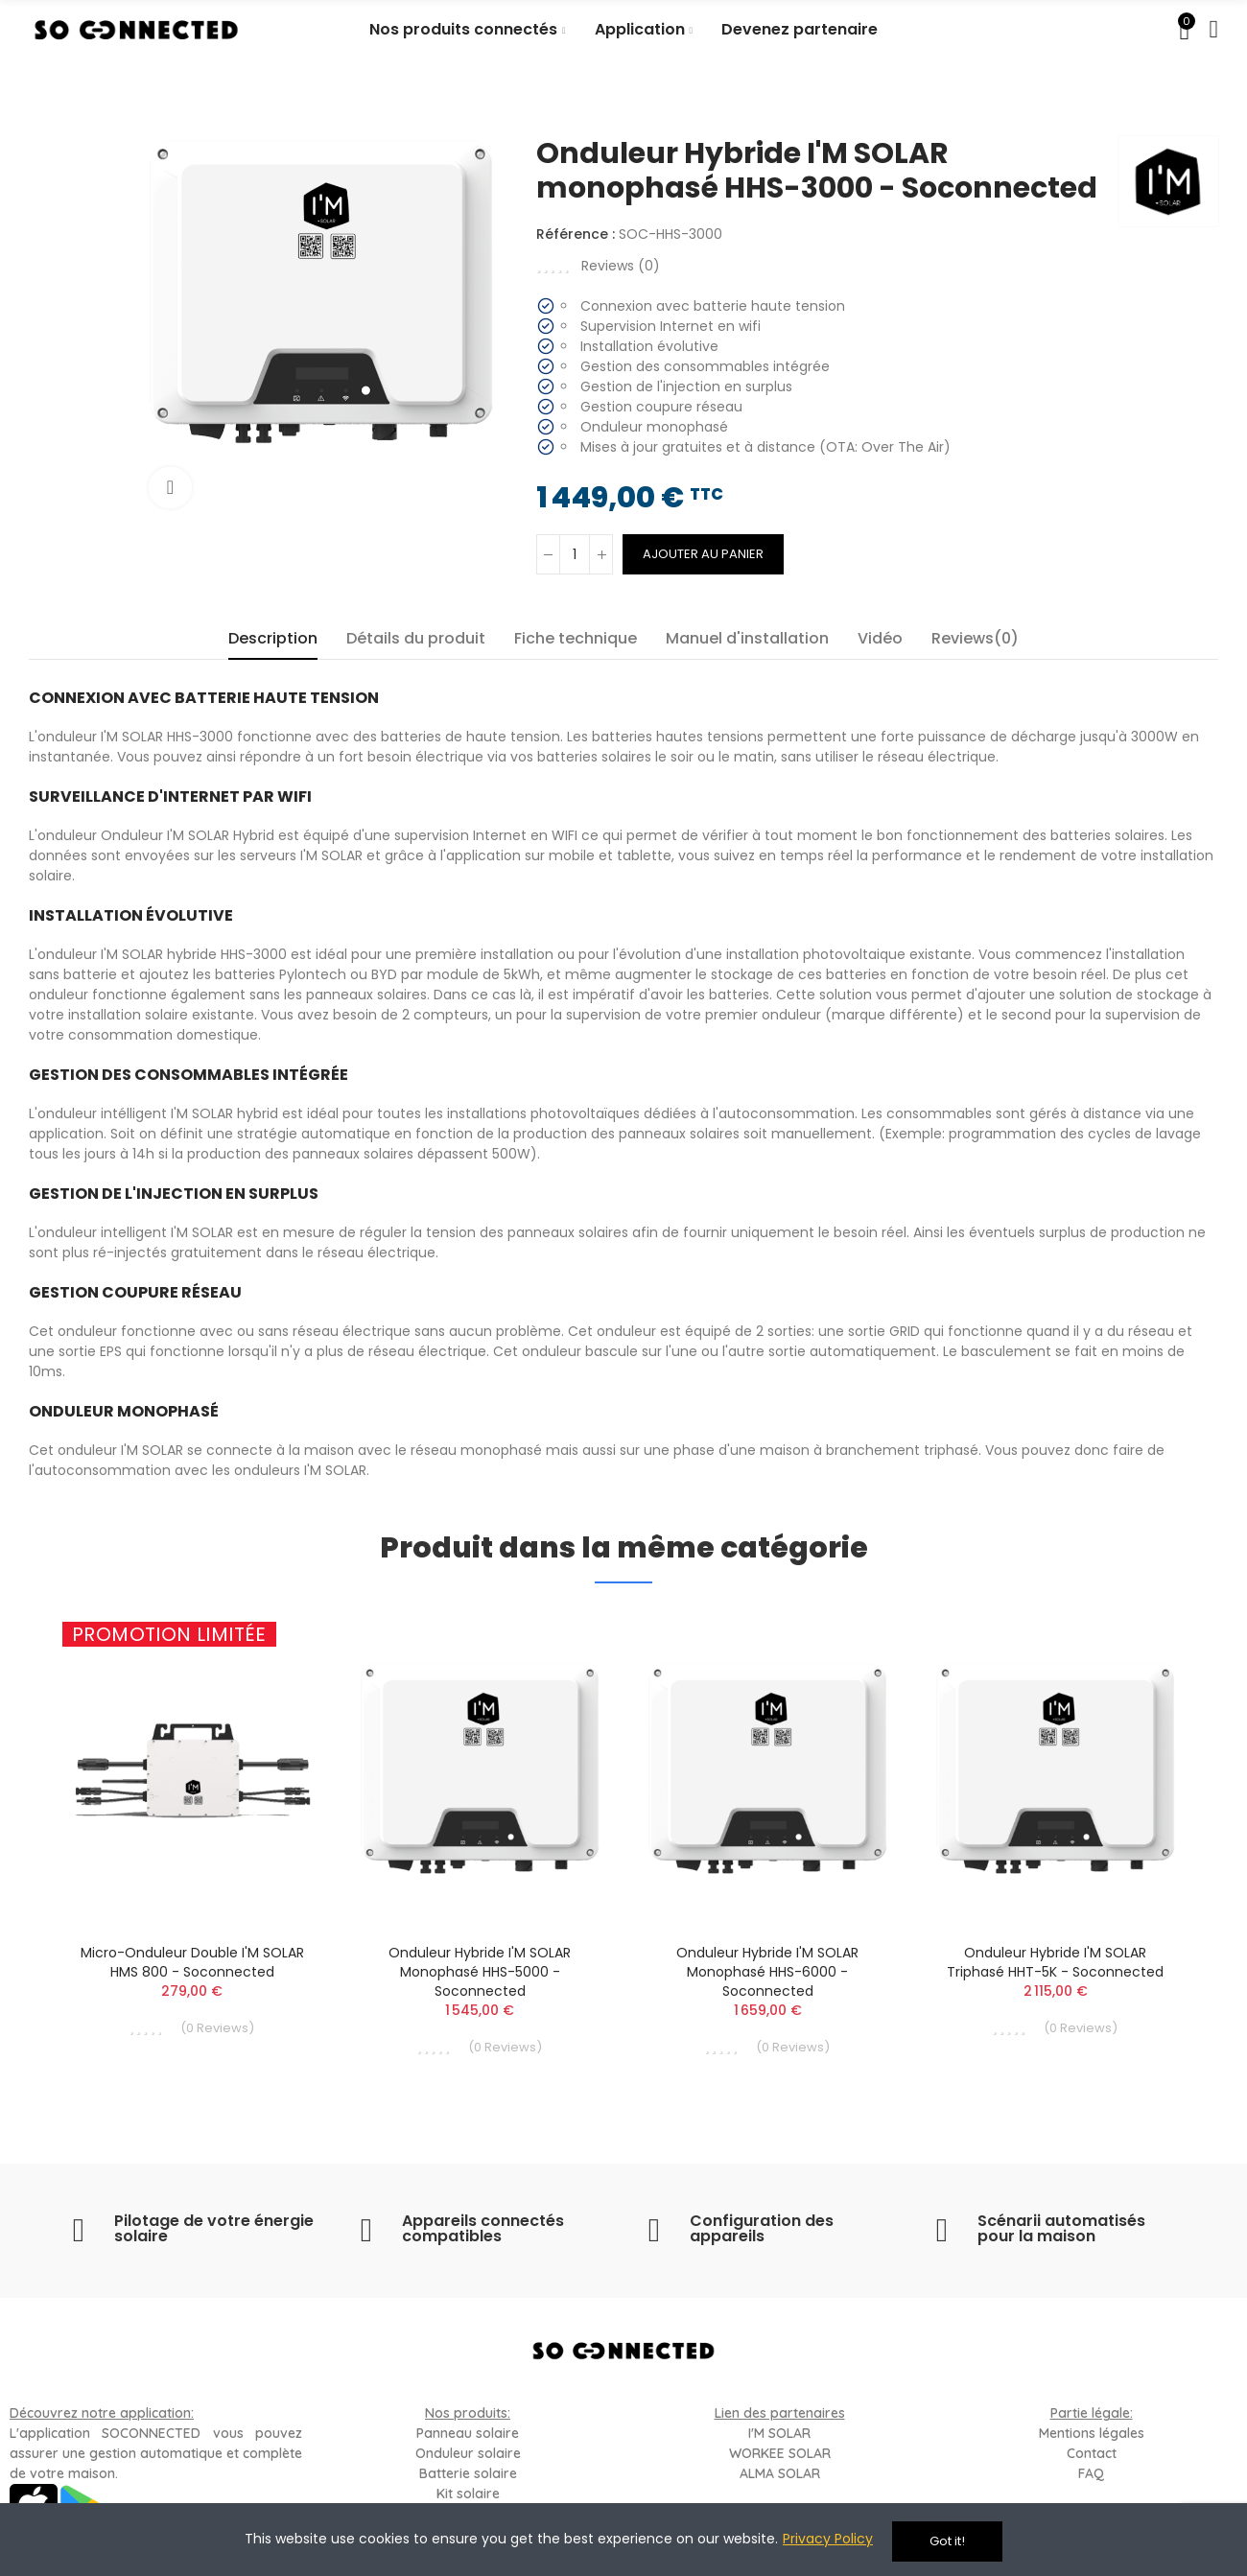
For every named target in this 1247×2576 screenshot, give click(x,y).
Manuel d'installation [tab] (747, 638)
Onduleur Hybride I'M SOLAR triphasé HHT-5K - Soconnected (1055, 1962)
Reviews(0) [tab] (975, 638)
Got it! (947, 2541)
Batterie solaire (468, 2473)
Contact (1092, 2453)
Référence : (575, 234)
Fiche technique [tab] (575, 638)
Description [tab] (273, 638)
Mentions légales (1091, 2433)
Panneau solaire (467, 2433)
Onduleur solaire (468, 2453)
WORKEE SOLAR (780, 2453)
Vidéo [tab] (880, 638)
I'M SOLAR (779, 2433)
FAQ (1091, 2473)
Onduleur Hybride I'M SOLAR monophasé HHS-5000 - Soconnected (479, 1972)
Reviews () (620, 265)
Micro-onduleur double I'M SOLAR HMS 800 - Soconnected (192, 1962)
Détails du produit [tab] (415, 638)
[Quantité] (574, 554)
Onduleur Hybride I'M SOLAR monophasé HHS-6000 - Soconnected (767, 1972)
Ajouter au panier (703, 554)
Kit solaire (468, 2493)
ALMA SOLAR (780, 2473)
